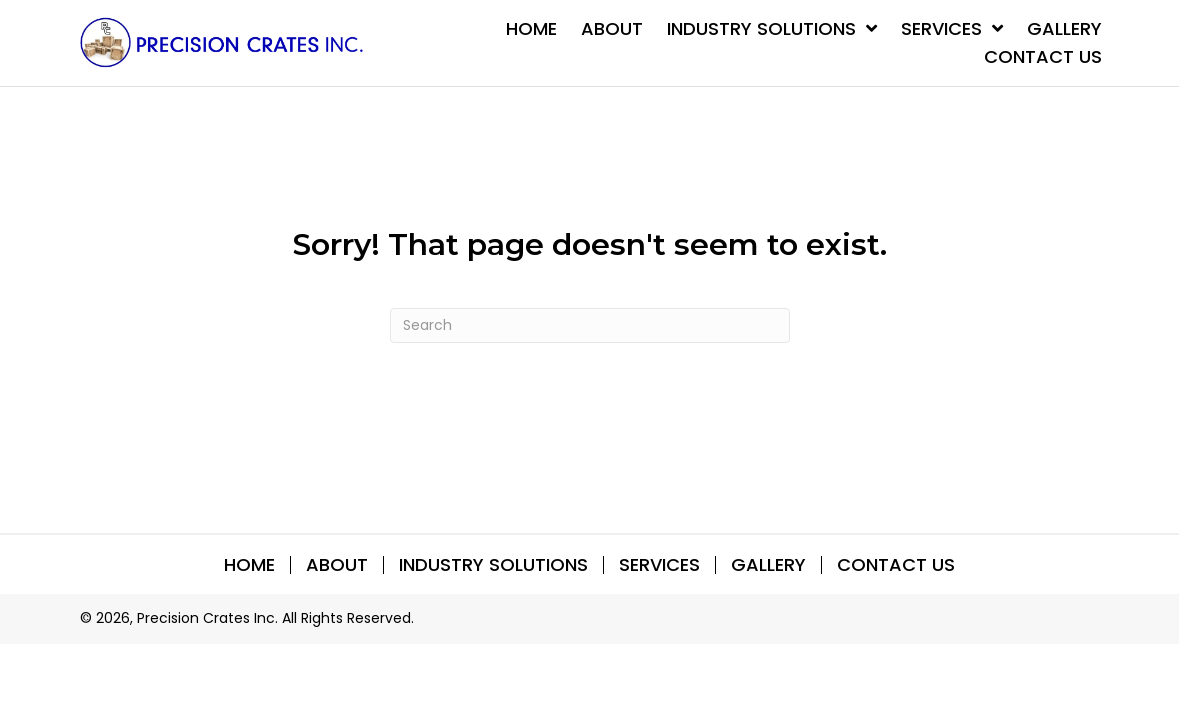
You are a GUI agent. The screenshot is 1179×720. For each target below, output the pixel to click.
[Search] (590, 325)
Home (249, 565)
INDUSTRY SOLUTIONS (493, 565)
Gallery (768, 565)
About (337, 565)
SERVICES (659, 565)
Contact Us (896, 565)
